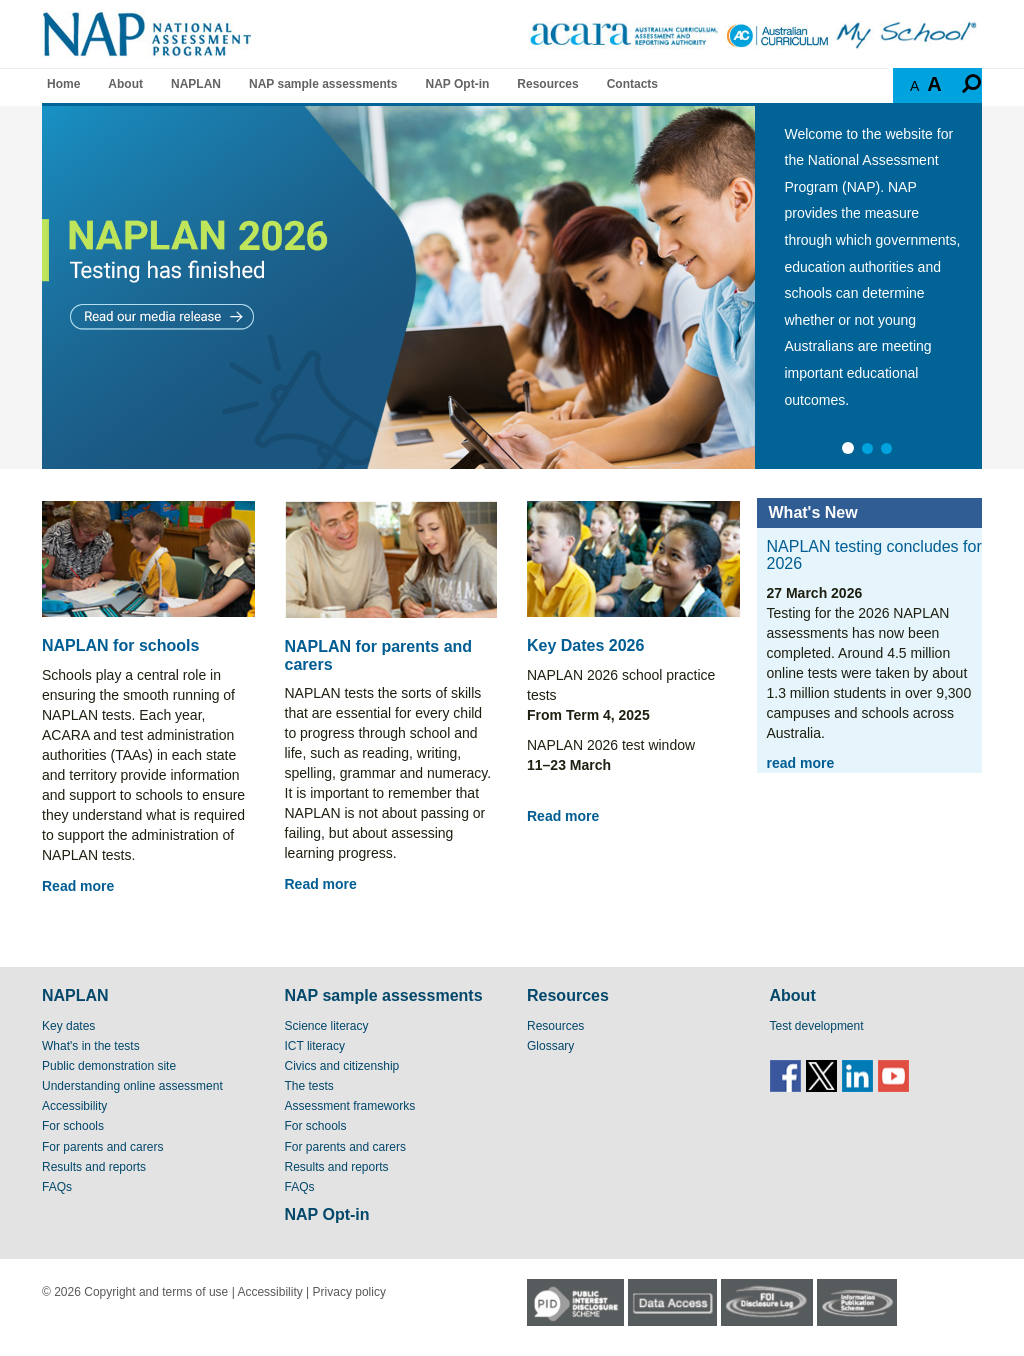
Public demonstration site (109, 1066)
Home (63, 84)
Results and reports (94, 1167)
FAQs (57, 1187)
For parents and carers (102, 1147)
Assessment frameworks (350, 1106)
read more (801, 763)
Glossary (550, 1046)
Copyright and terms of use (156, 1292)
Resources (547, 84)
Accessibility (74, 1106)
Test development (817, 1026)
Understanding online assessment (132, 1086)
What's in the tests (91, 1046)
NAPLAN (196, 84)
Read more (78, 886)
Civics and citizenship (342, 1066)
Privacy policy (349, 1292)
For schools (73, 1126)
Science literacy (327, 1026)
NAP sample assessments (323, 84)
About (125, 84)
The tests (309, 1086)
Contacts (632, 84)
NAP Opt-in (458, 84)
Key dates (68, 1026)
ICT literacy (315, 1046)
